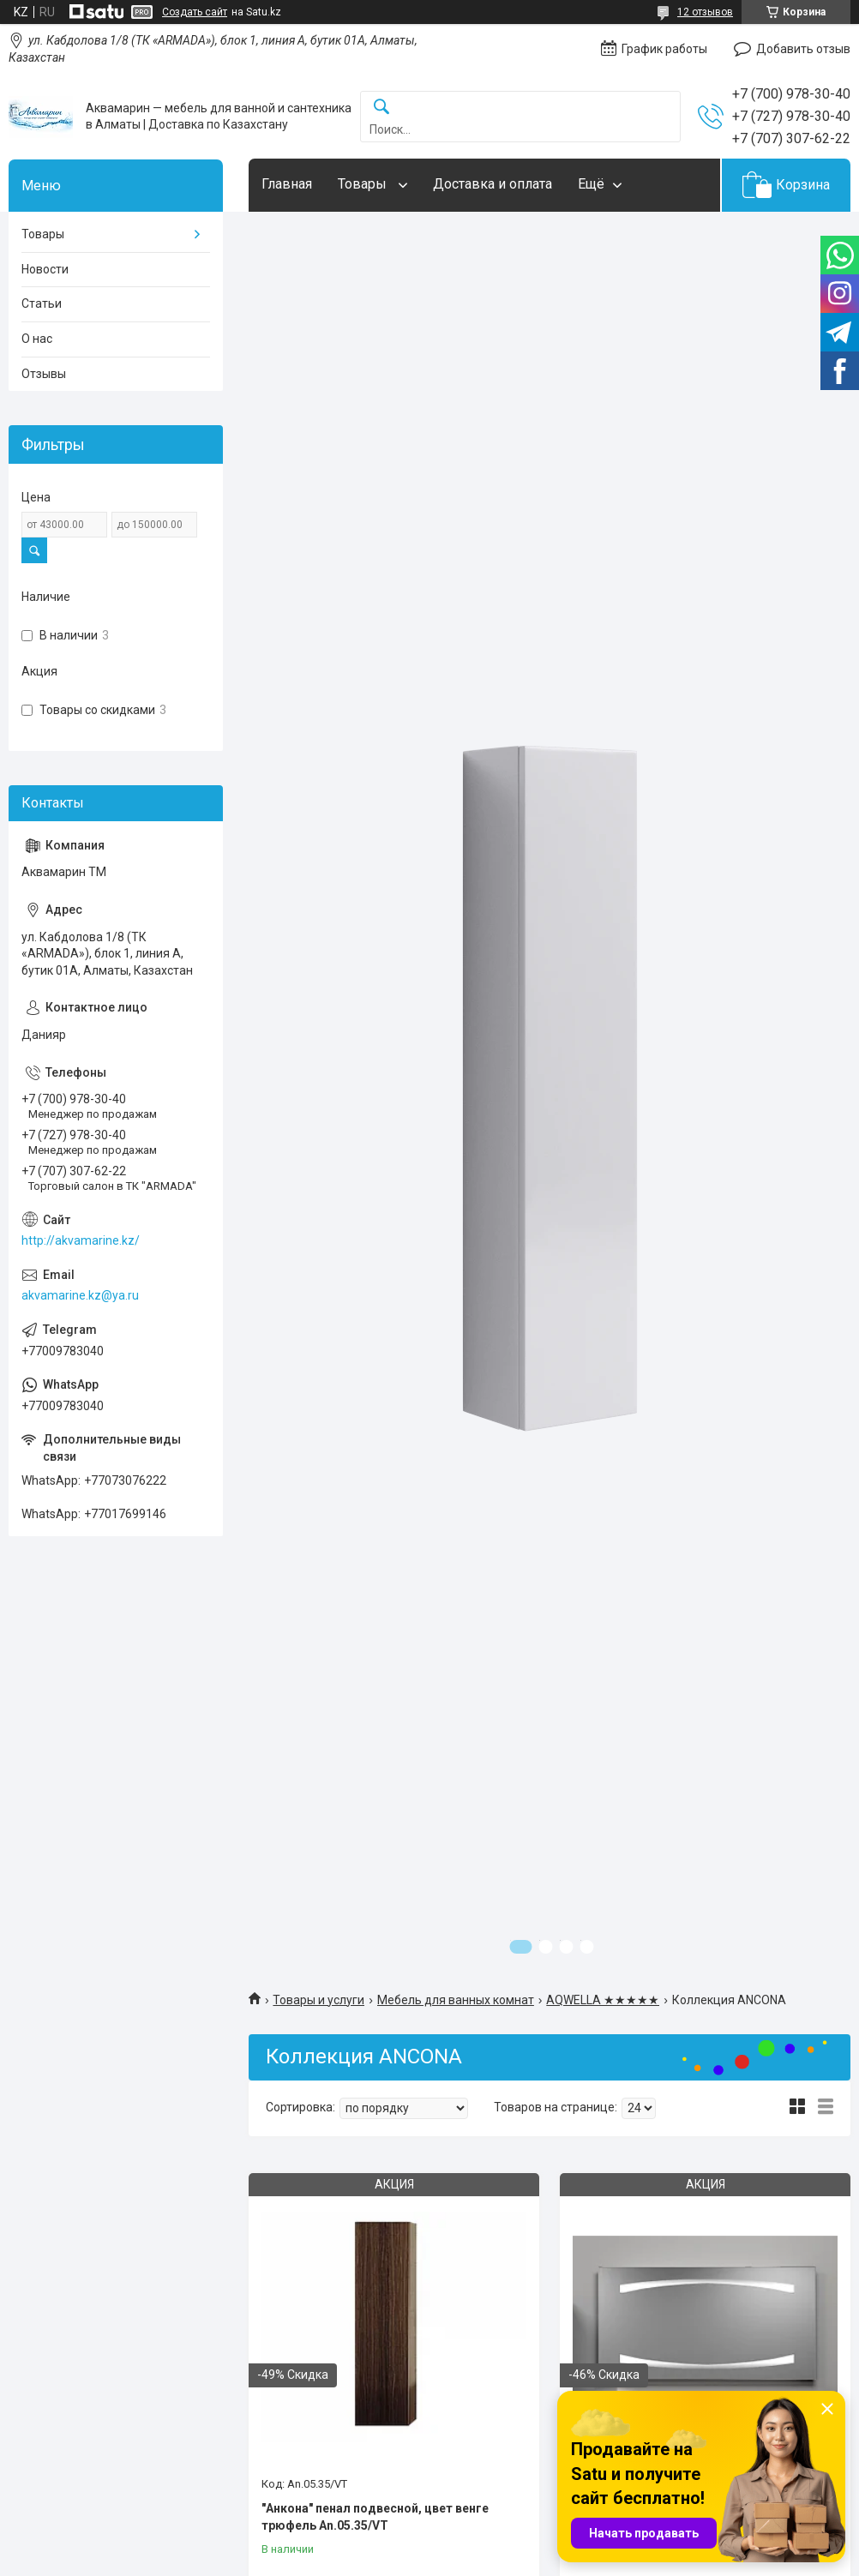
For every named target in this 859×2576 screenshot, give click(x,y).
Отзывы (43, 374)
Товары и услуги (318, 2000)
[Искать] (381, 107)
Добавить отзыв (803, 49)
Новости (45, 269)
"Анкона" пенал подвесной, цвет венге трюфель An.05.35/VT (375, 2516)
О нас (36, 338)
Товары (364, 184)
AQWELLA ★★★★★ (602, 2000)
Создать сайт (194, 12)
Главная (286, 184)
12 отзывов (705, 12)
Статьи (41, 303)
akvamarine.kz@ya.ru (80, 1295)
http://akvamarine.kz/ (80, 1240)
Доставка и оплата (492, 184)
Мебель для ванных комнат (455, 2000)
